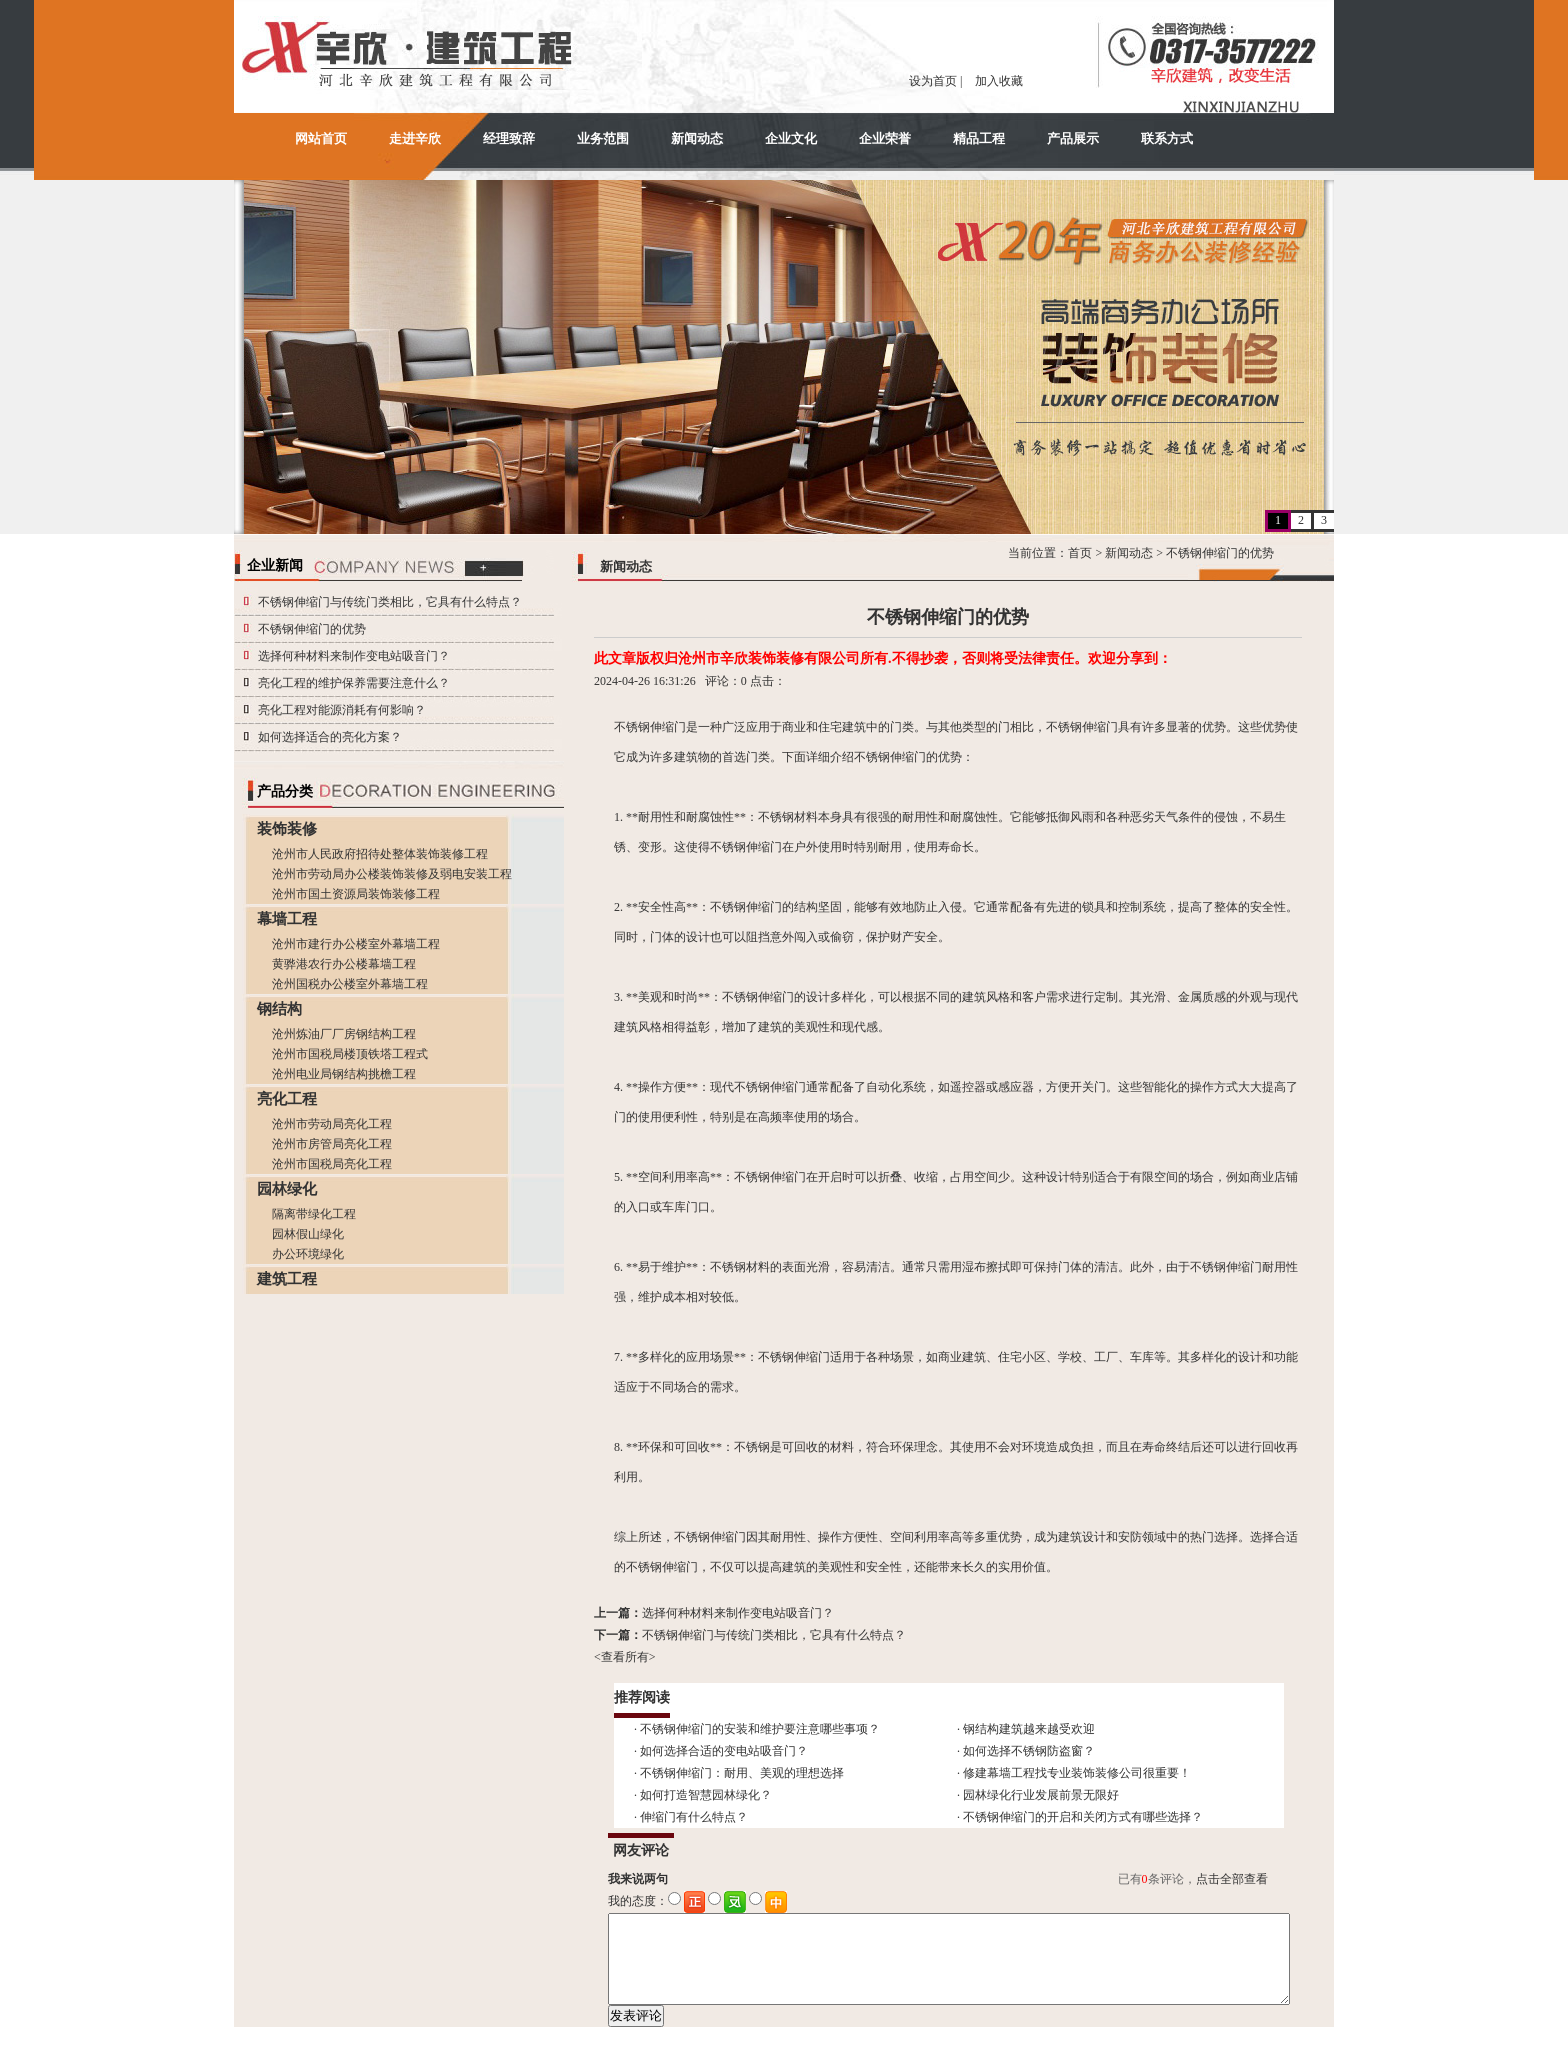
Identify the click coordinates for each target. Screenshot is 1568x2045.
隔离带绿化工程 (314, 1214)
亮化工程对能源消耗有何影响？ (342, 710)
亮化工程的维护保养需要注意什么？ (354, 683)
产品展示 (1073, 138)
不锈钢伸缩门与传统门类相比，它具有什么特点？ (390, 602)
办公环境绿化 (308, 1254)
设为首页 (933, 81)
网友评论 (641, 1850)
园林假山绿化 (308, 1234)
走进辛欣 (415, 138)
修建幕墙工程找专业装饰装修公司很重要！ (1077, 1773)
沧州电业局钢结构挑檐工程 (344, 1074)
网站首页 (321, 138)
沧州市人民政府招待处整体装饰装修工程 (380, 854)
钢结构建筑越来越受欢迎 (1029, 1729)
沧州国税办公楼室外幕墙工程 (350, 984)
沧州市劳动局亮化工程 (332, 1124)
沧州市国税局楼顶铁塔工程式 (350, 1054)
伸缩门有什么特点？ (694, 1817)
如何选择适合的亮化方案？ (330, 737)
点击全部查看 (1232, 1879)
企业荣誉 (885, 138)
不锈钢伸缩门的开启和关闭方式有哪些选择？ (1083, 1817)
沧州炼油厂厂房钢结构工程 (344, 1034)
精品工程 (979, 138)
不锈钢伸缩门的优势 (312, 629)
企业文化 (791, 138)
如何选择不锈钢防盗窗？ (1029, 1751)
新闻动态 (697, 138)
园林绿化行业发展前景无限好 (1041, 1795)
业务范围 (603, 138)
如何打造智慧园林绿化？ (706, 1795)
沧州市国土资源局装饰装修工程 (356, 894)
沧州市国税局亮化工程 (332, 1164)
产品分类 (285, 791)
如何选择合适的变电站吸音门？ (724, 1751)
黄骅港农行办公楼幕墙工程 (344, 964)
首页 (1080, 553)
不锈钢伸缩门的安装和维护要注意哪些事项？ (760, 1729)
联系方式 (1167, 138)
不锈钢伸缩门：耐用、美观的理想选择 (742, 1773)
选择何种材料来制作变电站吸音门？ (354, 656)
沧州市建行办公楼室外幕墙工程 (356, 944)
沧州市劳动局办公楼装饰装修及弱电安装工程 (392, 874)
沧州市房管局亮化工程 (332, 1144)
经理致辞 (509, 138)
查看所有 (625, 1657)
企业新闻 (275, 565)
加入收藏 (999, 81)
